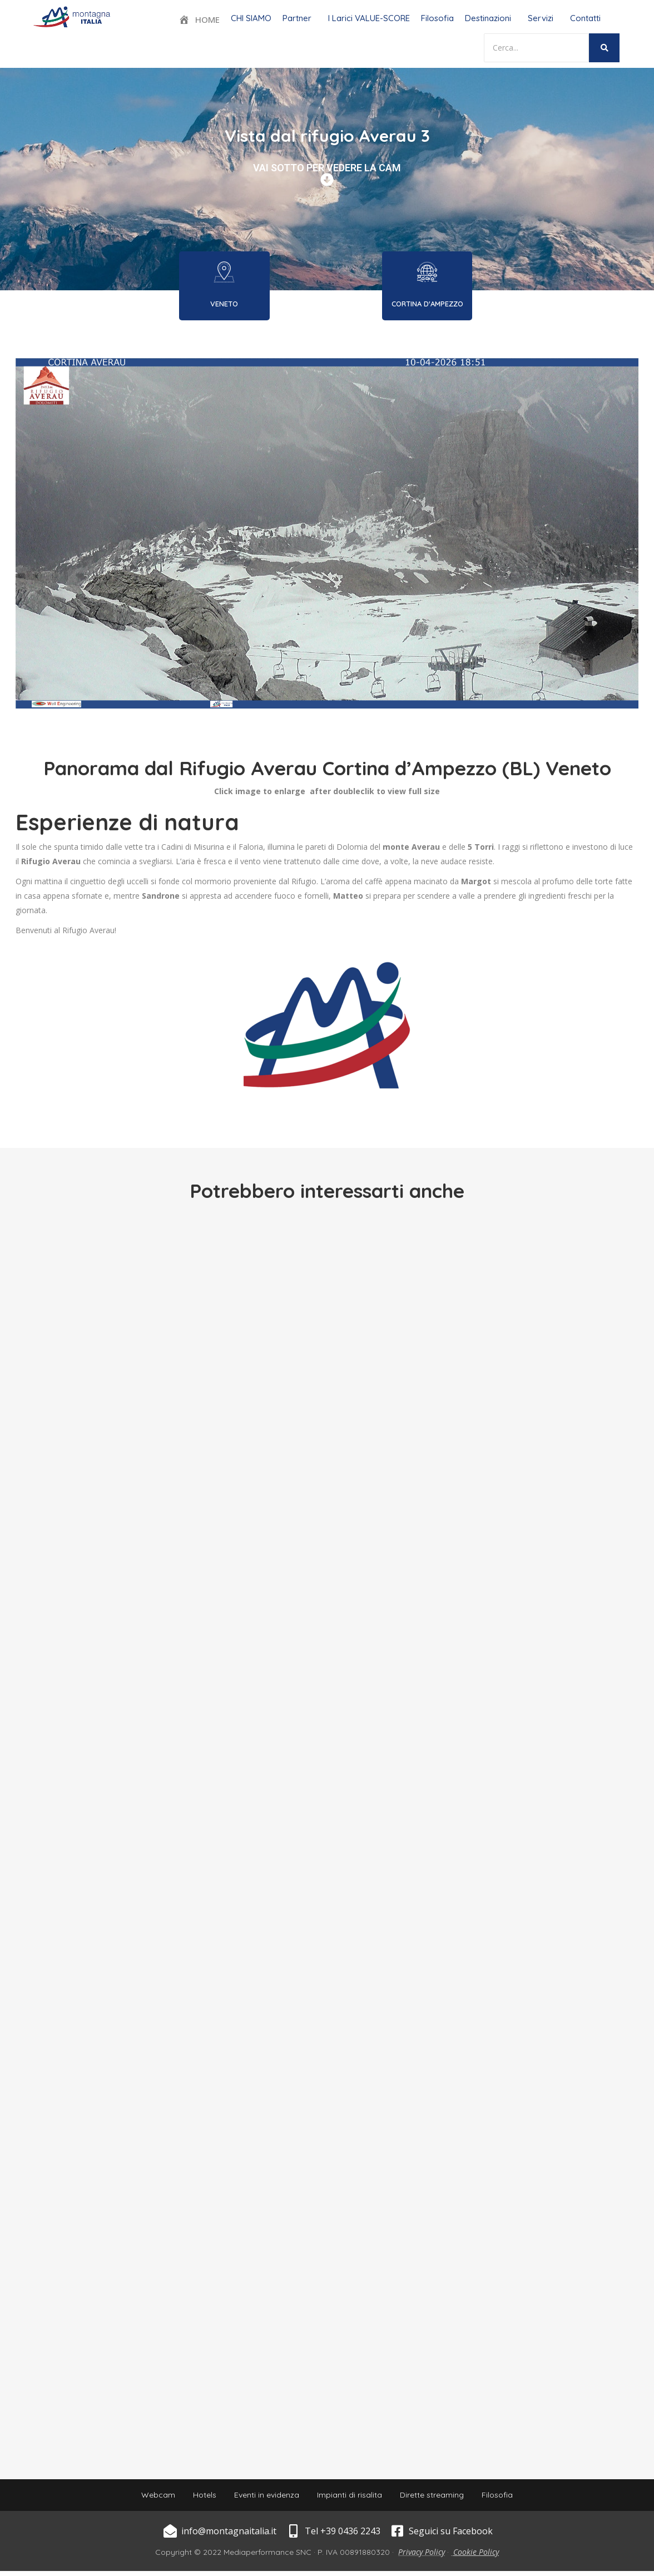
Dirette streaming (438, 2498)
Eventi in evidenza (264, 2498)
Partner (297, 18)
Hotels (198, 2498)
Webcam (147, 2498)
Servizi (540, 18)
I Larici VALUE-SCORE (369, 18)
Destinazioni (488, 18)
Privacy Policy (421, 2557)
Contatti (585, 18)
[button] (300, 18)
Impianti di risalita (351, 2498)
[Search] (536, 47)
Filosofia (437, 18)
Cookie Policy (476, 2557)
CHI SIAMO (251, 18)
